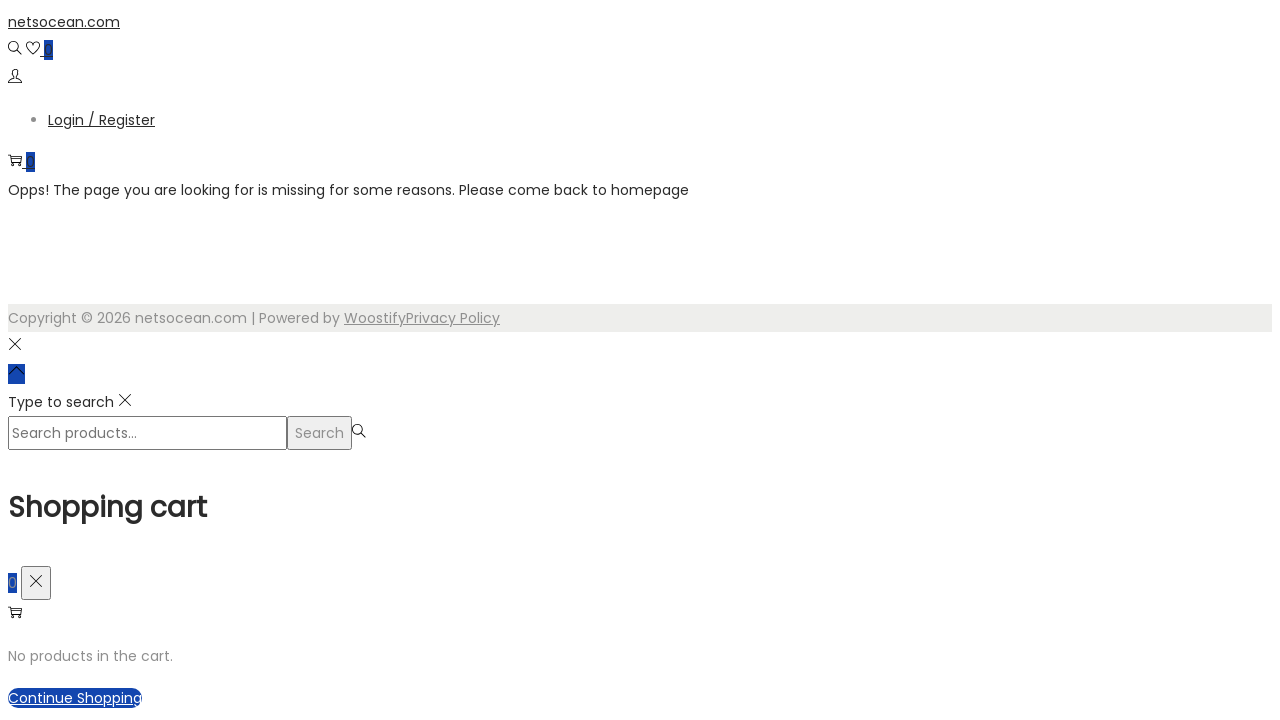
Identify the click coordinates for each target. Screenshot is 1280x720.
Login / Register (101, 120)
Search (319, 433)
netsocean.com (64, 22)
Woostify (375, 318)
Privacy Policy (453, 318)
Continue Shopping (75, 698)
